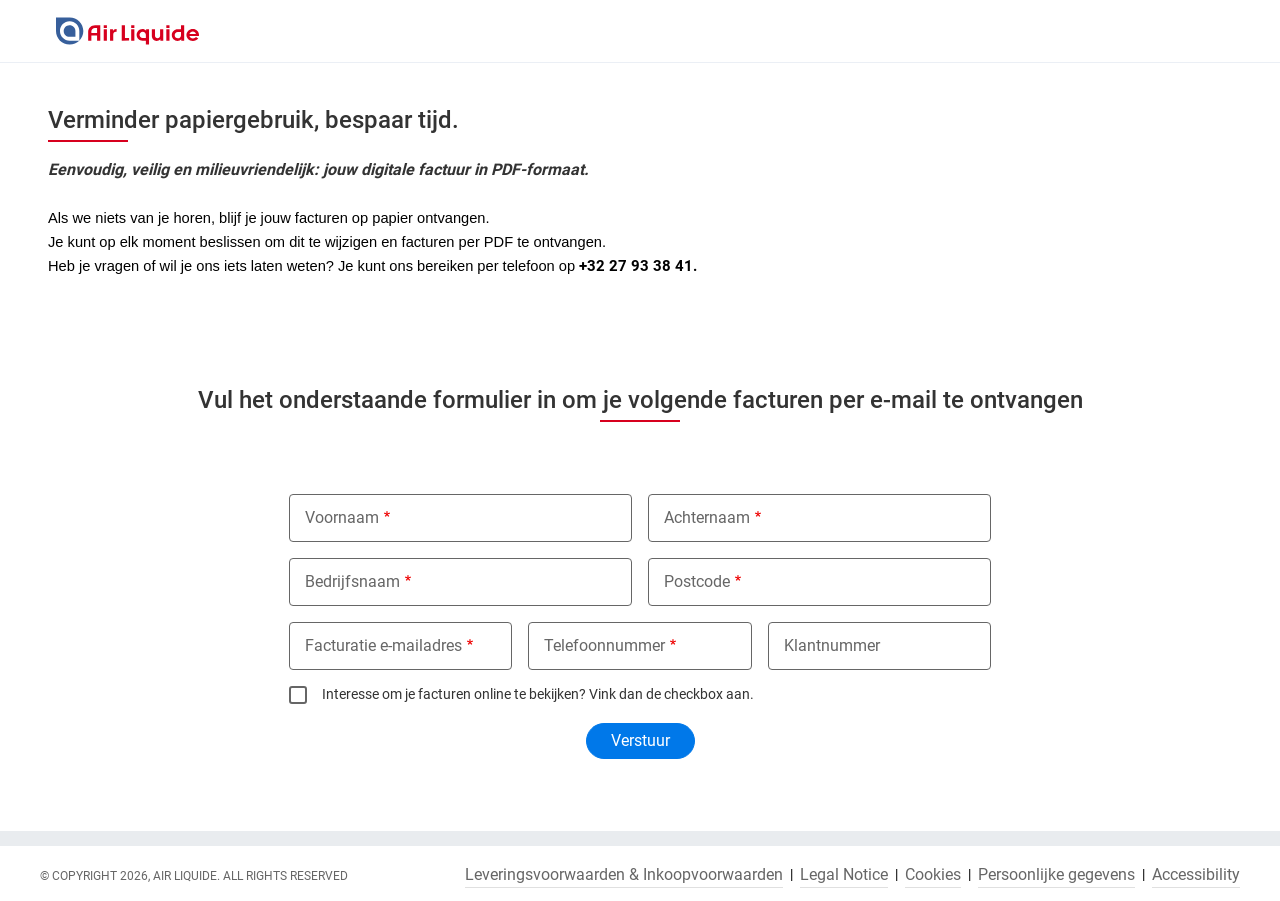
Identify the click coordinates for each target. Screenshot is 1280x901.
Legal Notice (844, 875)
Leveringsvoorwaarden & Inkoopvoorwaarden (624, 875)
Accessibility (1196, 875)
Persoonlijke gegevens (1056, 875)
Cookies (933, 875)
